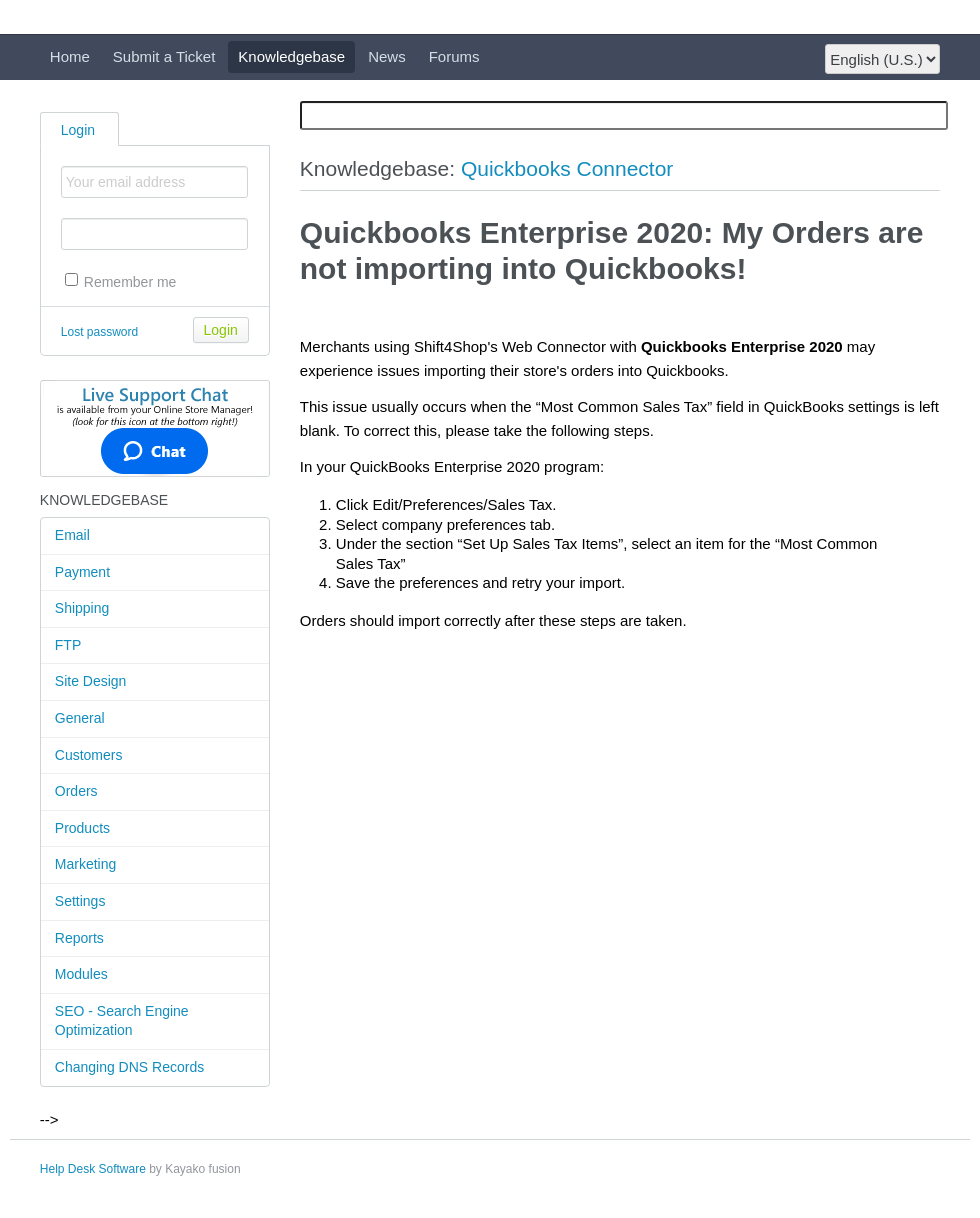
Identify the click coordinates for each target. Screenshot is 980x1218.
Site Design (91, 681)
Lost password (99, 332)
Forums (454, 56)
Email (72, 535)
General (80, 718)
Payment (82, 572)
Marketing (85, 864)
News (387, 56)
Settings (80, 901)
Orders (76, 791)
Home (70, 56)
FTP (68, 645)
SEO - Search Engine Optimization (122, 1021)
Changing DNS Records (129, 1067)
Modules (81, 974)
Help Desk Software (93, 1169)
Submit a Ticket (164, 56)
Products (82, 828)
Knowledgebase (291, 56)
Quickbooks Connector (567, 168)
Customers (89, 755)
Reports (79, 938)
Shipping (82, 608)
